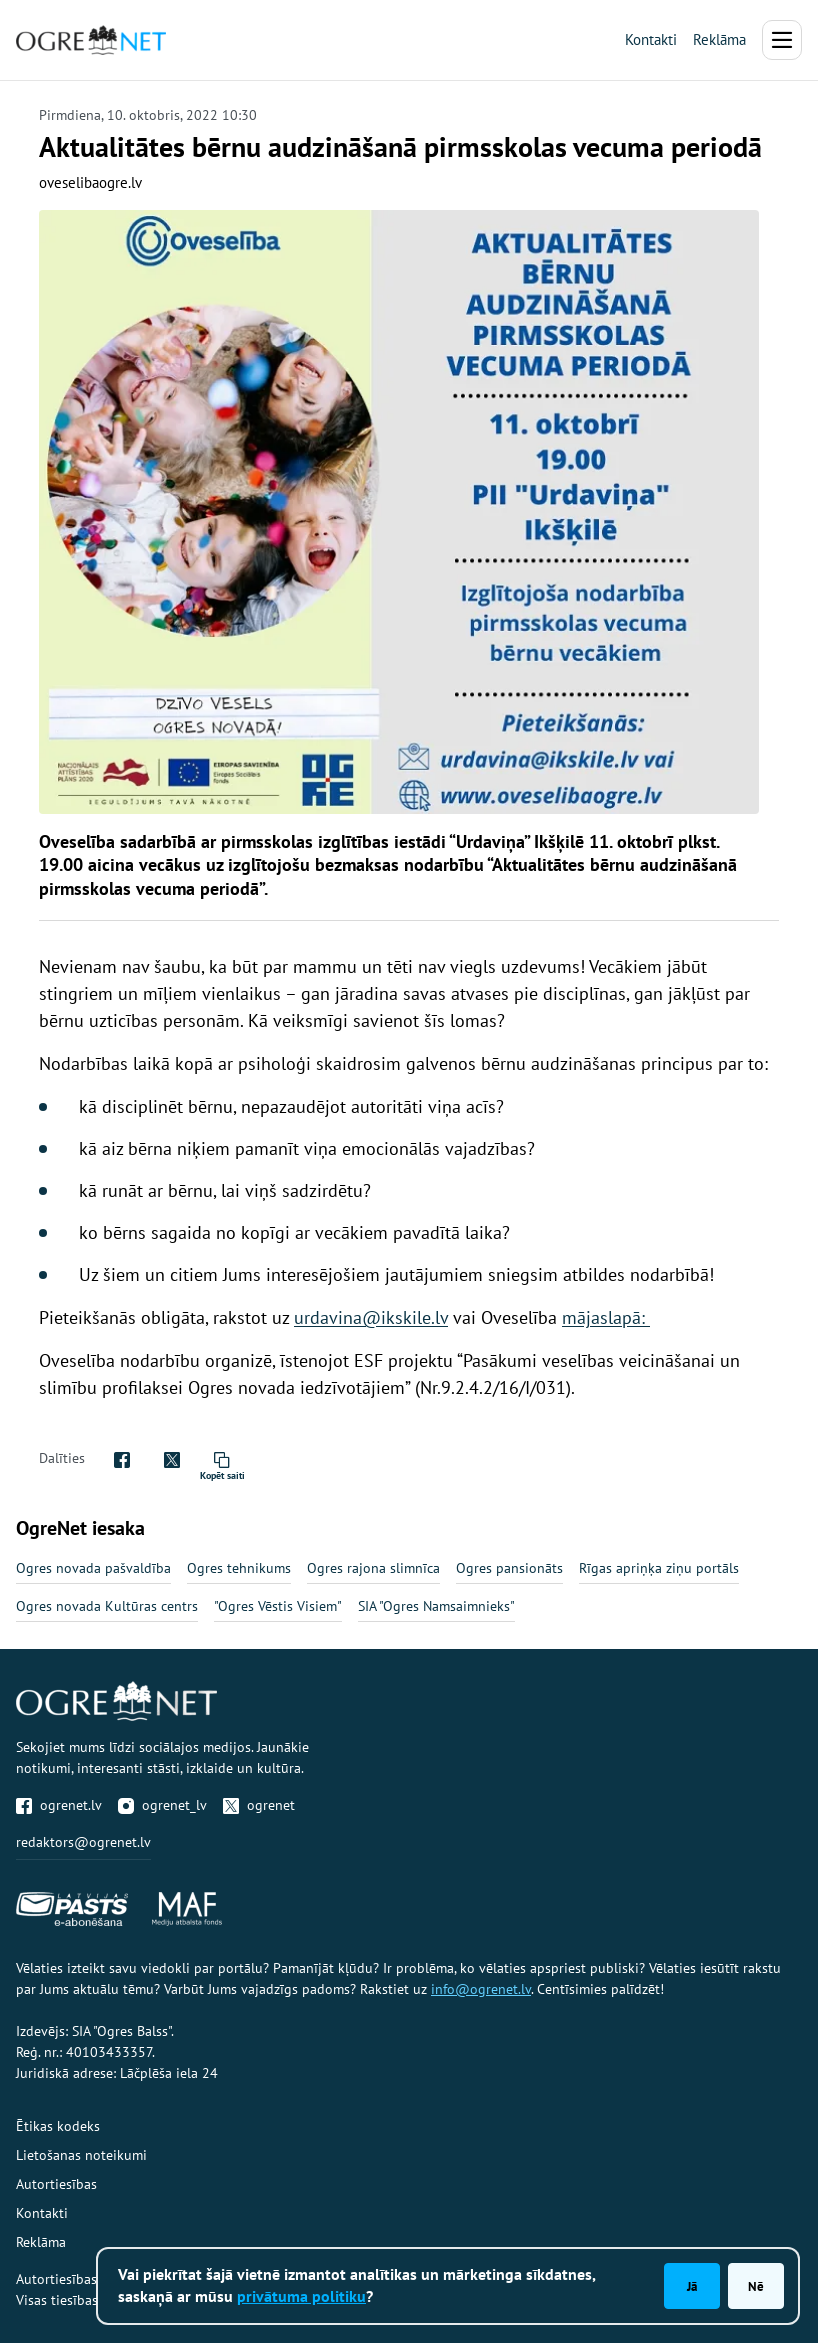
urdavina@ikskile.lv (371, 1317)
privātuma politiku (301, 2296)
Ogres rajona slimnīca (373, 1568)
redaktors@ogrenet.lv (83, 1842)
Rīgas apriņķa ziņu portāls (659, 1568)
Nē (756, 2286)
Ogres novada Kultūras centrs (107, 1606)
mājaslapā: (606, 1317)
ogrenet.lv (59, 1805)
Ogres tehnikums (239, 1568)
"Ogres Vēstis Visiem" (278, 1606)
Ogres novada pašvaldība (93, 1568)
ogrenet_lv (162, 1805)
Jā (692, 2286)
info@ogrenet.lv (481, 1989)
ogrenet (259, 1805)
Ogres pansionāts (509, 1568)
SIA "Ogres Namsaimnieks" (436, 1606)
